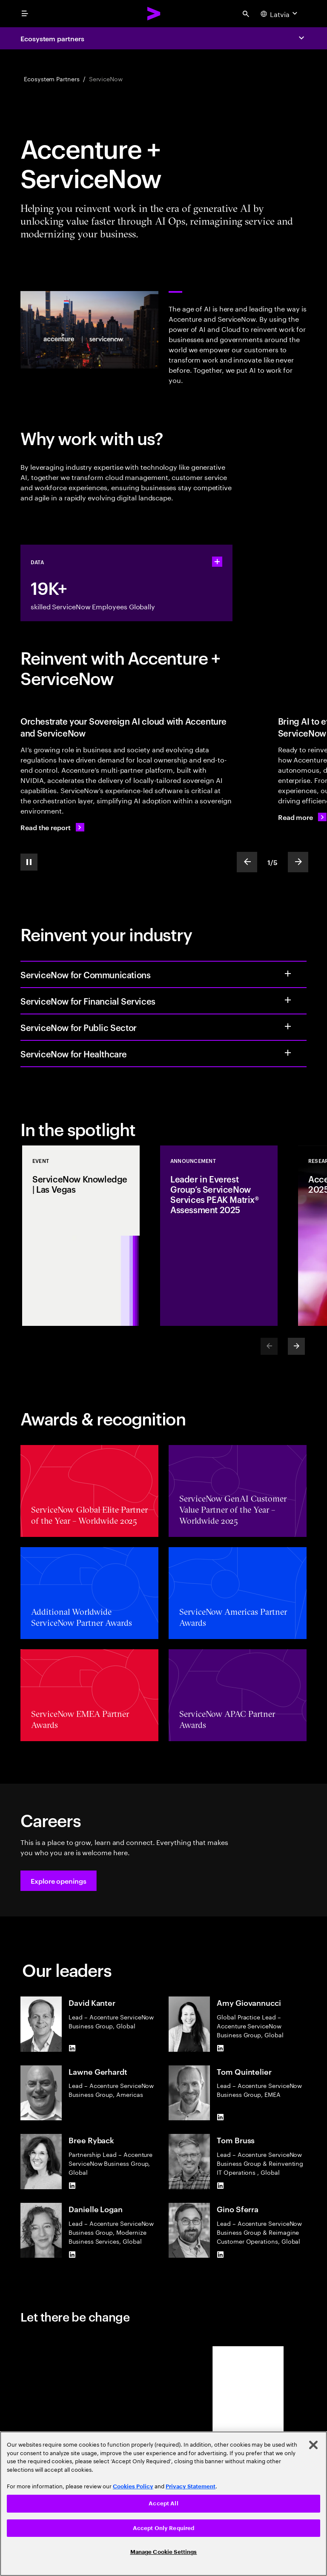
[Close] (313, 2445)
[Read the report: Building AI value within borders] (52, 827)
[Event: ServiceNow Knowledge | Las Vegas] (81, 1235)
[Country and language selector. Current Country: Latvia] (280, 13)
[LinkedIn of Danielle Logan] (72, 2254)
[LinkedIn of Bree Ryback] (72, 2186)
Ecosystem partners (52, 38)
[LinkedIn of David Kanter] (72, 2048)
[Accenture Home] (154, 13)
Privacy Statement (190, 2486)
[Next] (296, 1346)
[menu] (24, 13)
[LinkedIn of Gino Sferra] (220, 2254)
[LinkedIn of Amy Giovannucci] (220, 2048)
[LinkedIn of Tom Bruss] (220, 2186)
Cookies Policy (133, 2486)
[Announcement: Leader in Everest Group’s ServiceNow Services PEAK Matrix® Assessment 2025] (219, 1235)
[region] (163, 2503)
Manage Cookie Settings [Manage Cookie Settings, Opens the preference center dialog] (163, 2552)
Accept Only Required (164, 2528)
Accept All (163, 2503)
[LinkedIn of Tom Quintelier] (220, 2117)
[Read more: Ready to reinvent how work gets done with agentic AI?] (302, 817)
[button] (58, 1881)
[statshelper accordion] (217, 561)
